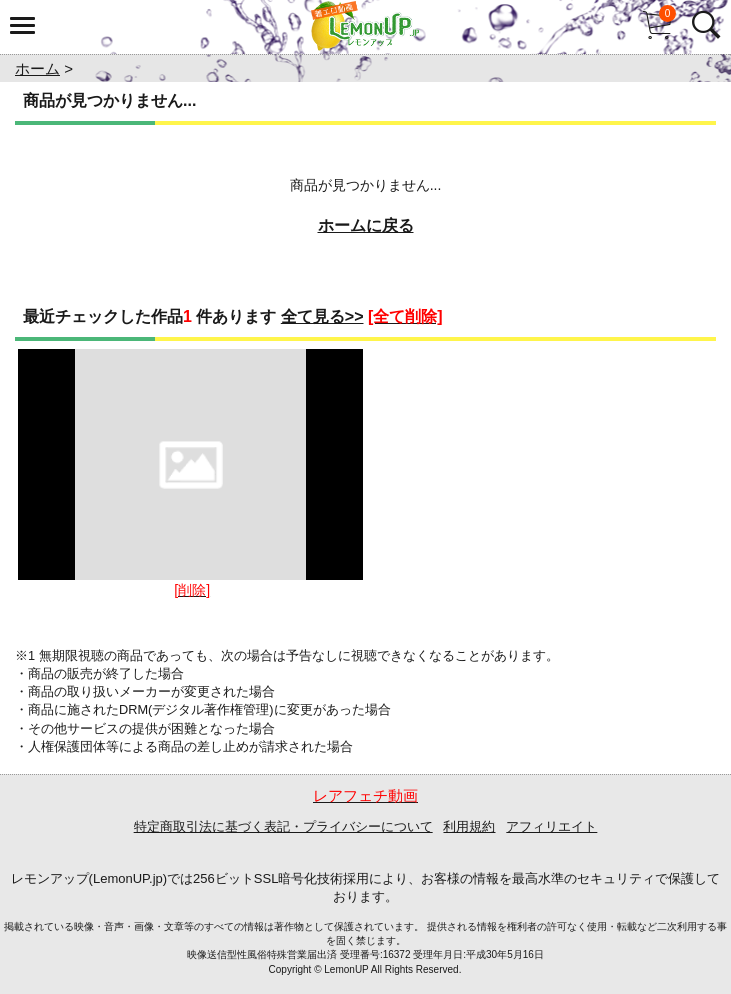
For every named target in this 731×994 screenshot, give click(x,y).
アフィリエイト (551, 826)
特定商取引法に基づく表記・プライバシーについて (283, 826)
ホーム (37, 68)
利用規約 (469, 826)
